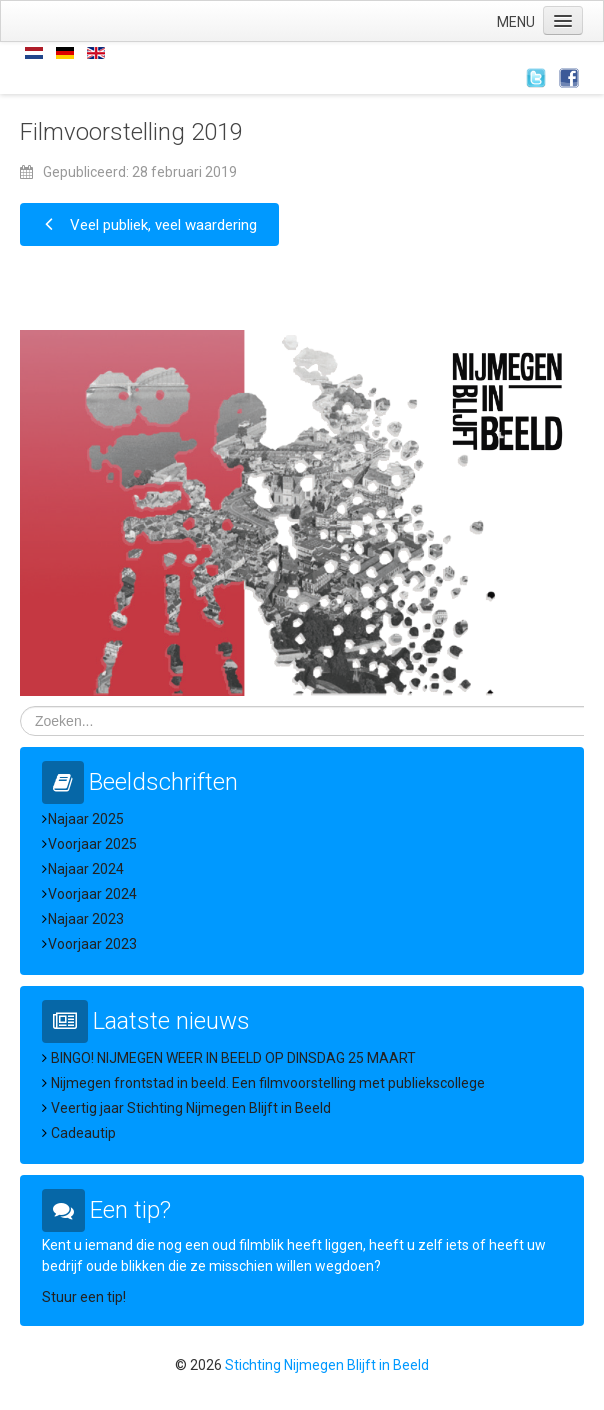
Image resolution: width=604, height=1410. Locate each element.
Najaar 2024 (86, 869)
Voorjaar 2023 (92, 944)
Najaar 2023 (86, 919)
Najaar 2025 (86, 819)
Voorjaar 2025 (92, 844)
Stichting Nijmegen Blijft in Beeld (327, 1365)
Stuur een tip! (84, 1297)
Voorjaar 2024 (92, 894)
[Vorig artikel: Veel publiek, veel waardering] (149, 224)
